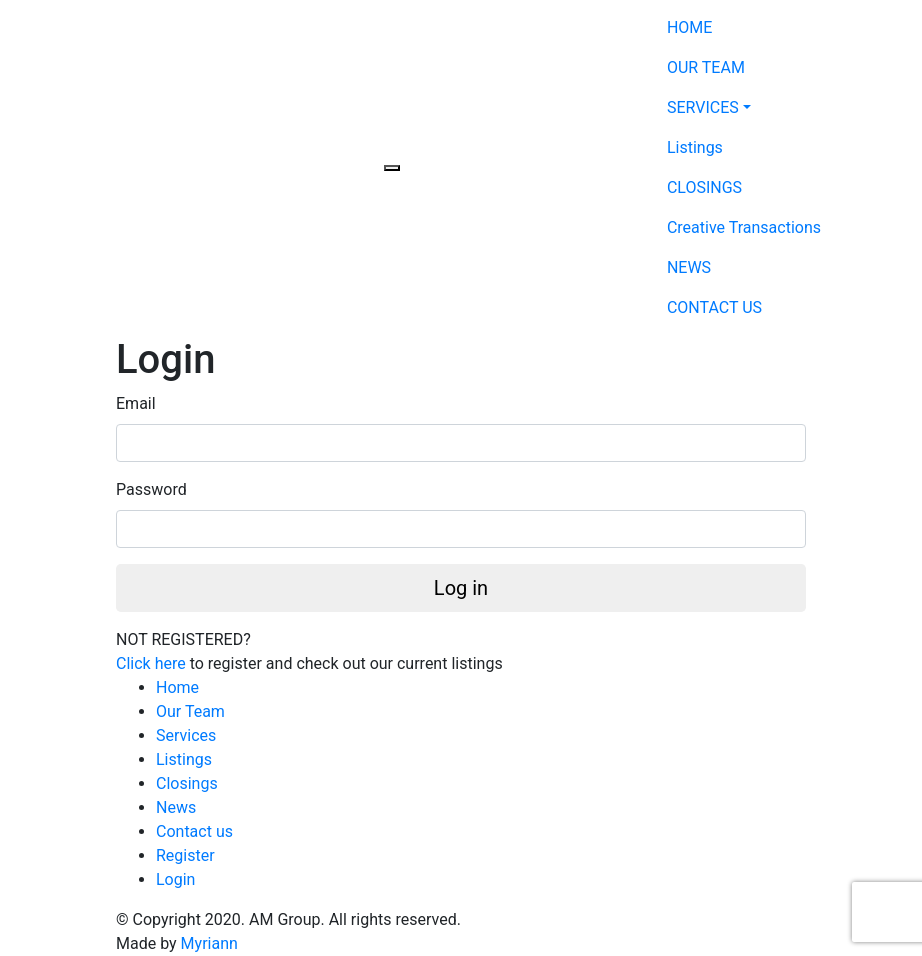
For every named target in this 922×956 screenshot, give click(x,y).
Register (185, 855)
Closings (187, 783)
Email (136, 403)
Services (186, 735)
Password (151, 489)
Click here (151, 663)
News (176, 807)
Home (177, 687)
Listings (184, 759)
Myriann (209, 943)
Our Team (190, 711)
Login (175, 879)
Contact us (194, 831)
